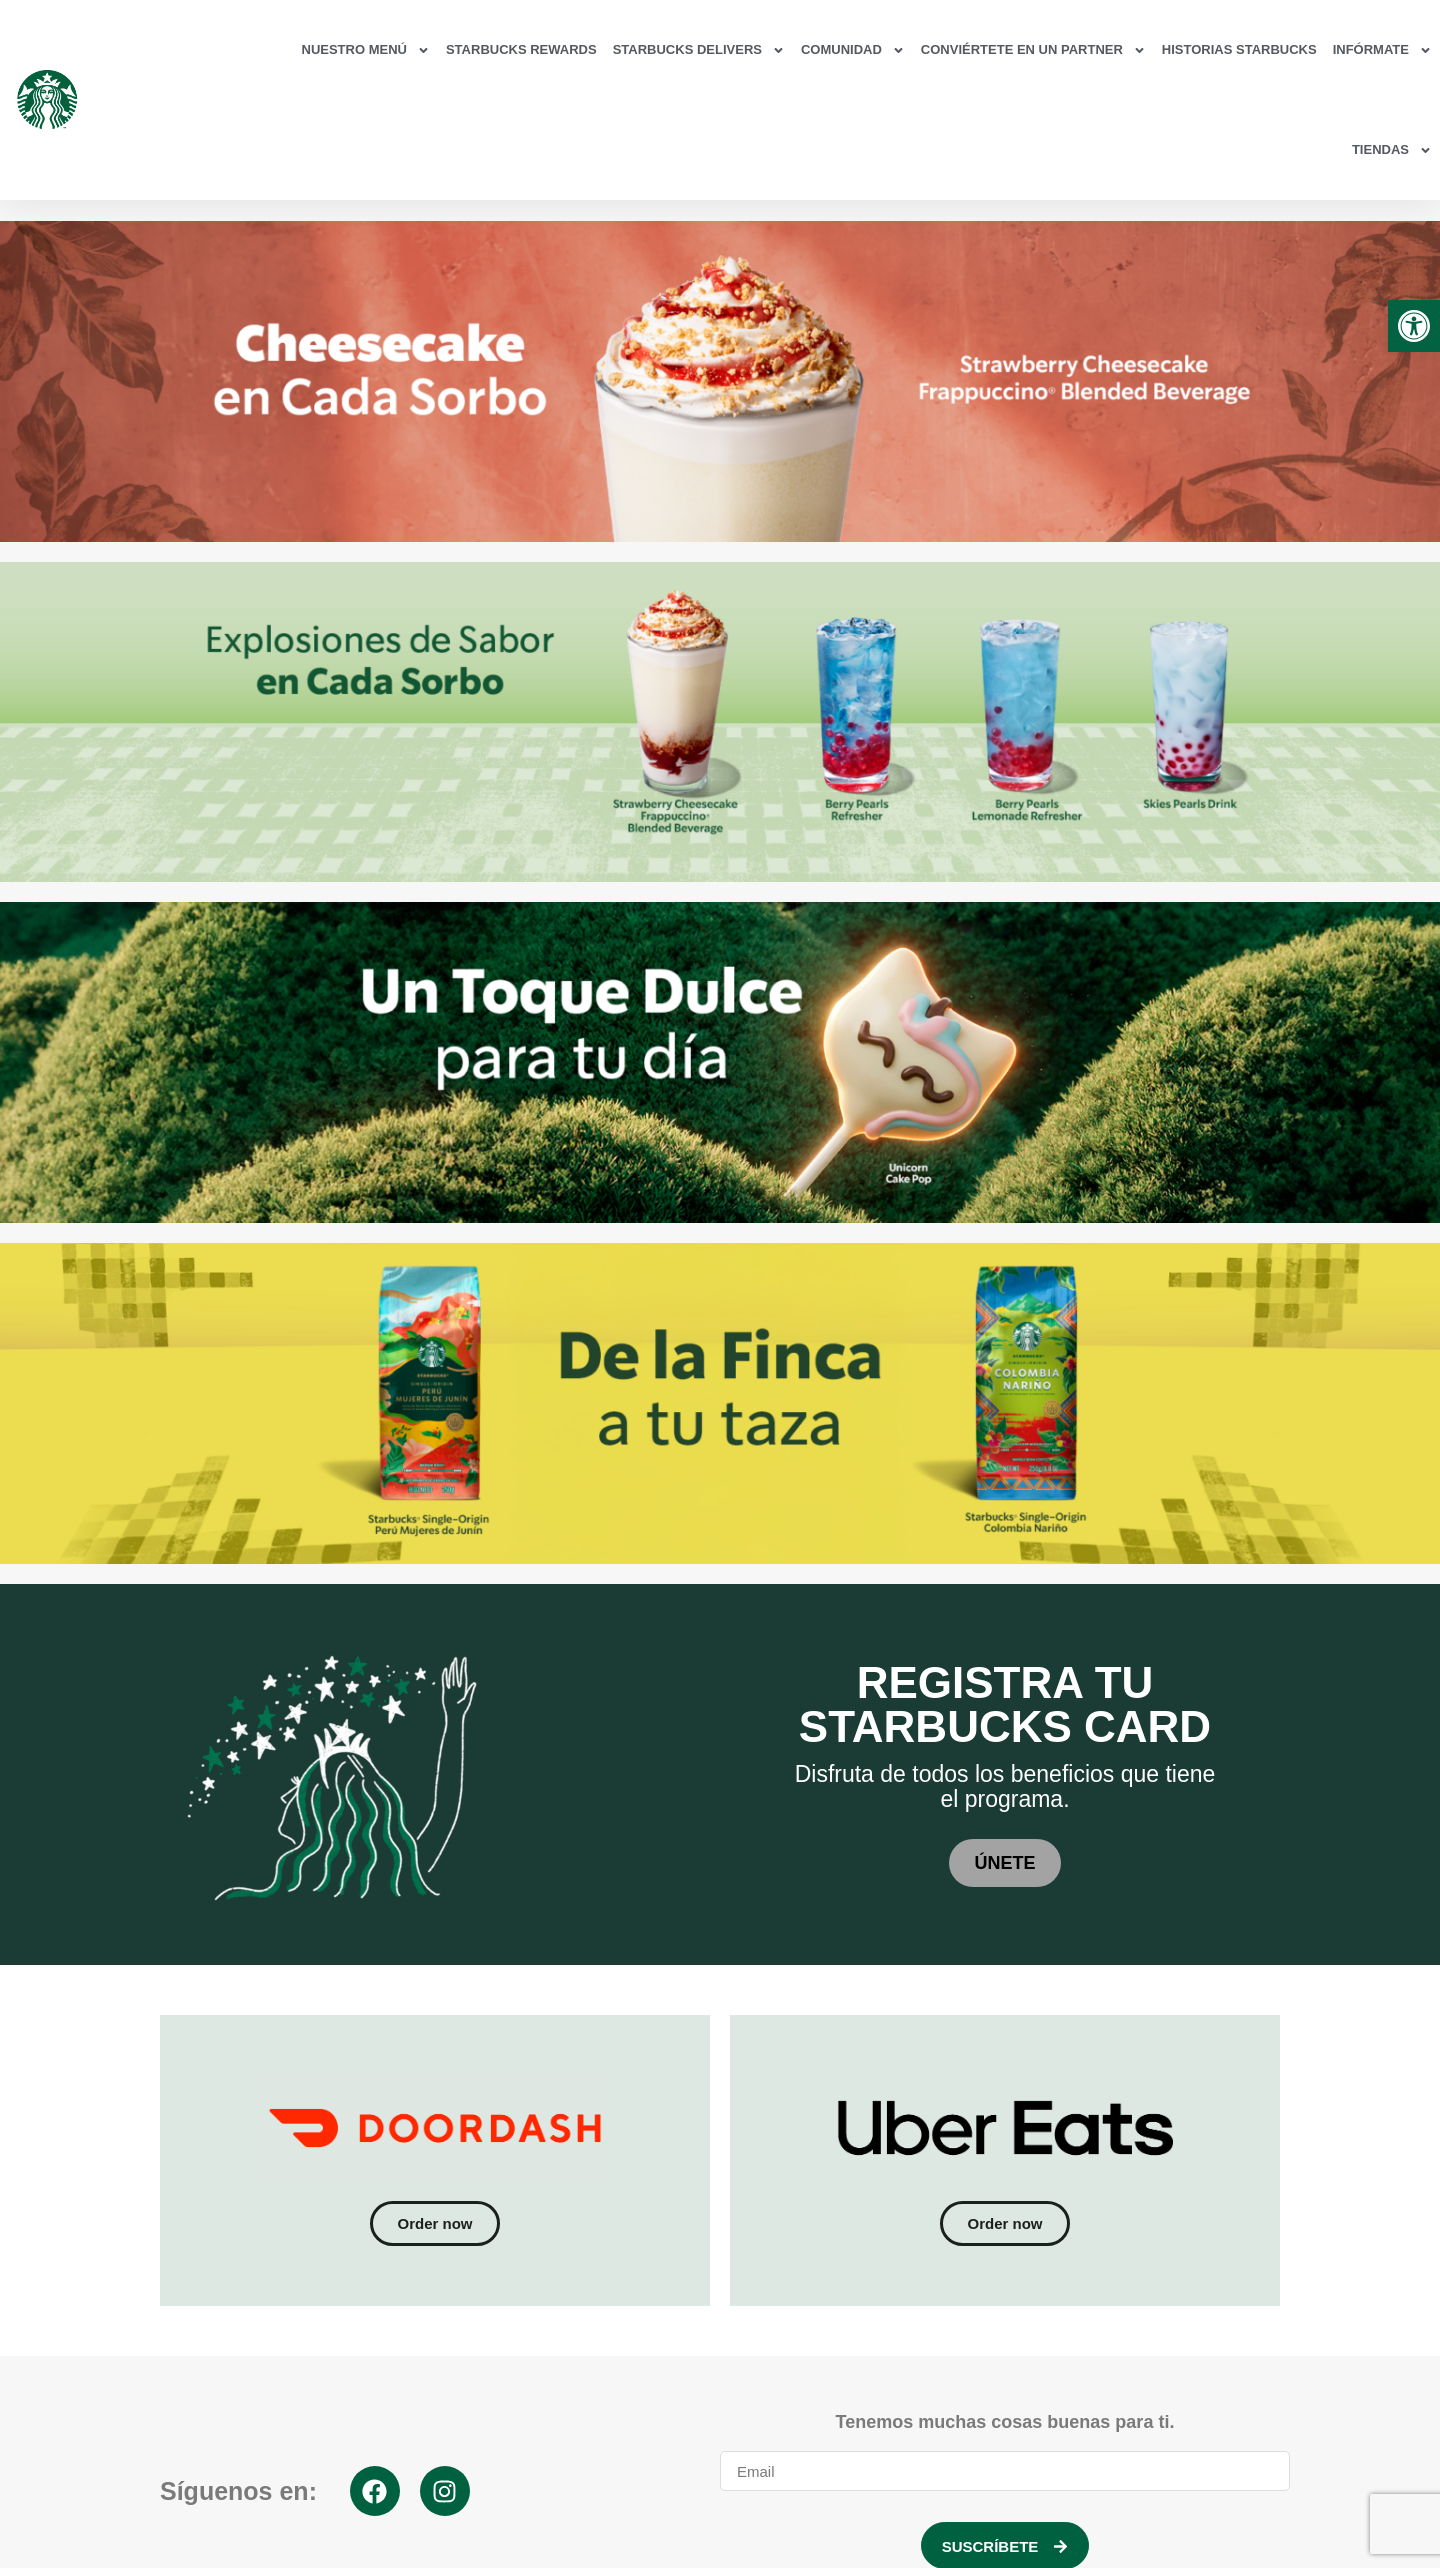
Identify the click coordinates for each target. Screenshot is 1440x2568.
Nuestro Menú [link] (366, 50)
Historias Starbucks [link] (1239, 49)
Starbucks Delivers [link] (699, 50)
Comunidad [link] (853, 50)
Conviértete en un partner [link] (1033, 50)
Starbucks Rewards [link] (521, 49)
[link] (1414, 326)
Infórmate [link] (1382, 50)
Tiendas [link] (1392, 150)
